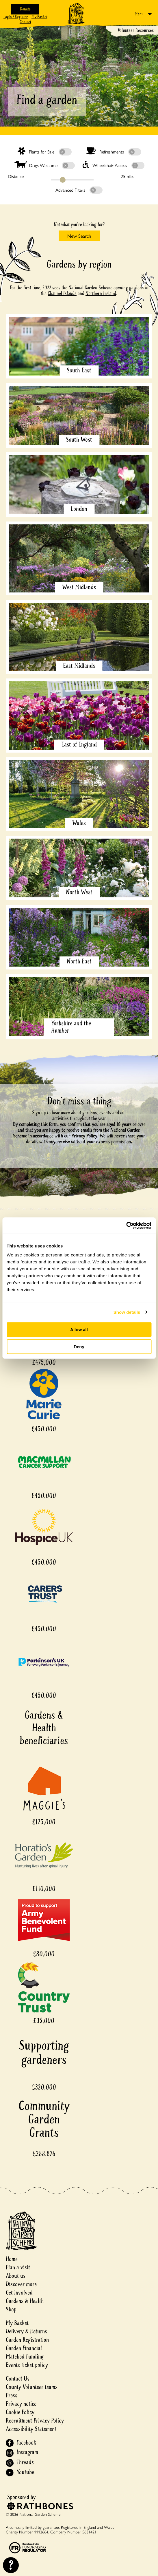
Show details (127, 1312)
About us (15, 2276)
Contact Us (17, 2379)
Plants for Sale (45, 151)
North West (79, 892)
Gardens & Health (25, 2301)
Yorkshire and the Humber (71, 1027)
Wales (79, 823)
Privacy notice (21, 2404)
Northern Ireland (100, 293)
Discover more (21, 2284)
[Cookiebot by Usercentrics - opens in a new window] (126, 1225)
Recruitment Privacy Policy (35, 2421)
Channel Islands (62, 293)
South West (79, 440)
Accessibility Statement (31, 2429)
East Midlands (79, 666)
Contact (25, 22)
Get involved (19, 2293)
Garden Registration (27, 2340)
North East (79, 961)
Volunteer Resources (136, 30)
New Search (79, 235)
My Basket (39, 17)
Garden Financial (24, 2348)
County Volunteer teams (31, 2387)
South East (79, 370)
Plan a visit (18, 2267)
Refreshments (113, 151)
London (79, 509)
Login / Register (15, 17)
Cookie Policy (20, 2412)
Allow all (79, 1329)
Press (11, 2395)
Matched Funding (24, 2357)
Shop (11, 2309)
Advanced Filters (79, 190)
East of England (79, 744)
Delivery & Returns (26, 2331)
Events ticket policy (27, 2365)
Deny (79, 1346)
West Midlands (79, 587)
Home (12, 2259)
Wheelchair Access (113, 164)
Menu (139, 14)
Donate (25, 9)
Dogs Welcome (44, 164)
